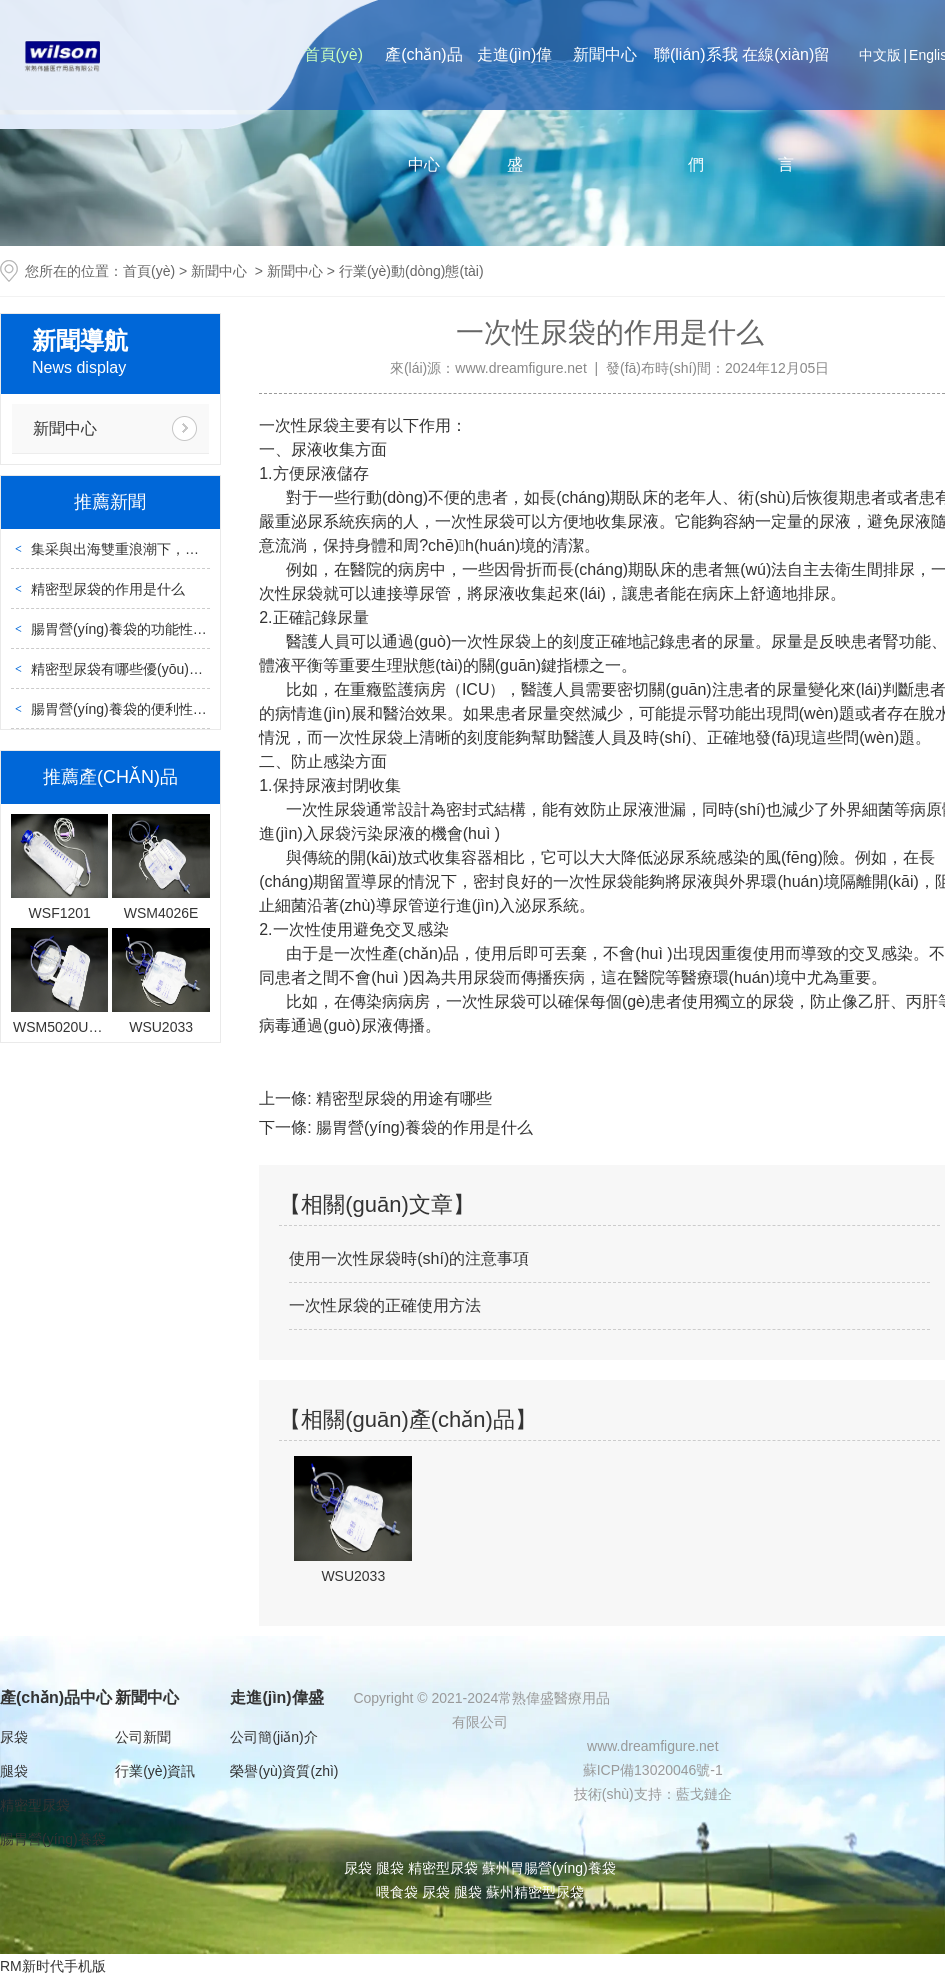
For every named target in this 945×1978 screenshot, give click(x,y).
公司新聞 (143, 1737)
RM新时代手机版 (53, 1966)
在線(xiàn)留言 (786, 109)
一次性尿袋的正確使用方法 (385, 1305)
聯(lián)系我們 (696, 109)
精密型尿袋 (35, 1805)
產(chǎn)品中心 (423, 109)
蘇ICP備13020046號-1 (653, 1770)
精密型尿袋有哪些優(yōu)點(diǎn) (135, 669)
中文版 (880, 55)
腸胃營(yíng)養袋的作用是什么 (422, 1127)
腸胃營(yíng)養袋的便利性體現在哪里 (147, 709)
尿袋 (14, 1737)
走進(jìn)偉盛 (515, 109)
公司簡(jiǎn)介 (273, 1737)
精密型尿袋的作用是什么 (108, 589)
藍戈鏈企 (704, 1794)
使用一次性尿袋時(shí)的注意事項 (409, 1258)
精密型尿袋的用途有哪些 (402, 1098)
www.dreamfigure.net (521, 368)
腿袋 (14, 1771)
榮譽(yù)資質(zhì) (284, 1771)
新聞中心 (605, 54)
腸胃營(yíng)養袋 (53, 1839)
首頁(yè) (334, 54)
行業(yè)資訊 (155, 1771)
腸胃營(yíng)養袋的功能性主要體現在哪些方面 (175, 629)
